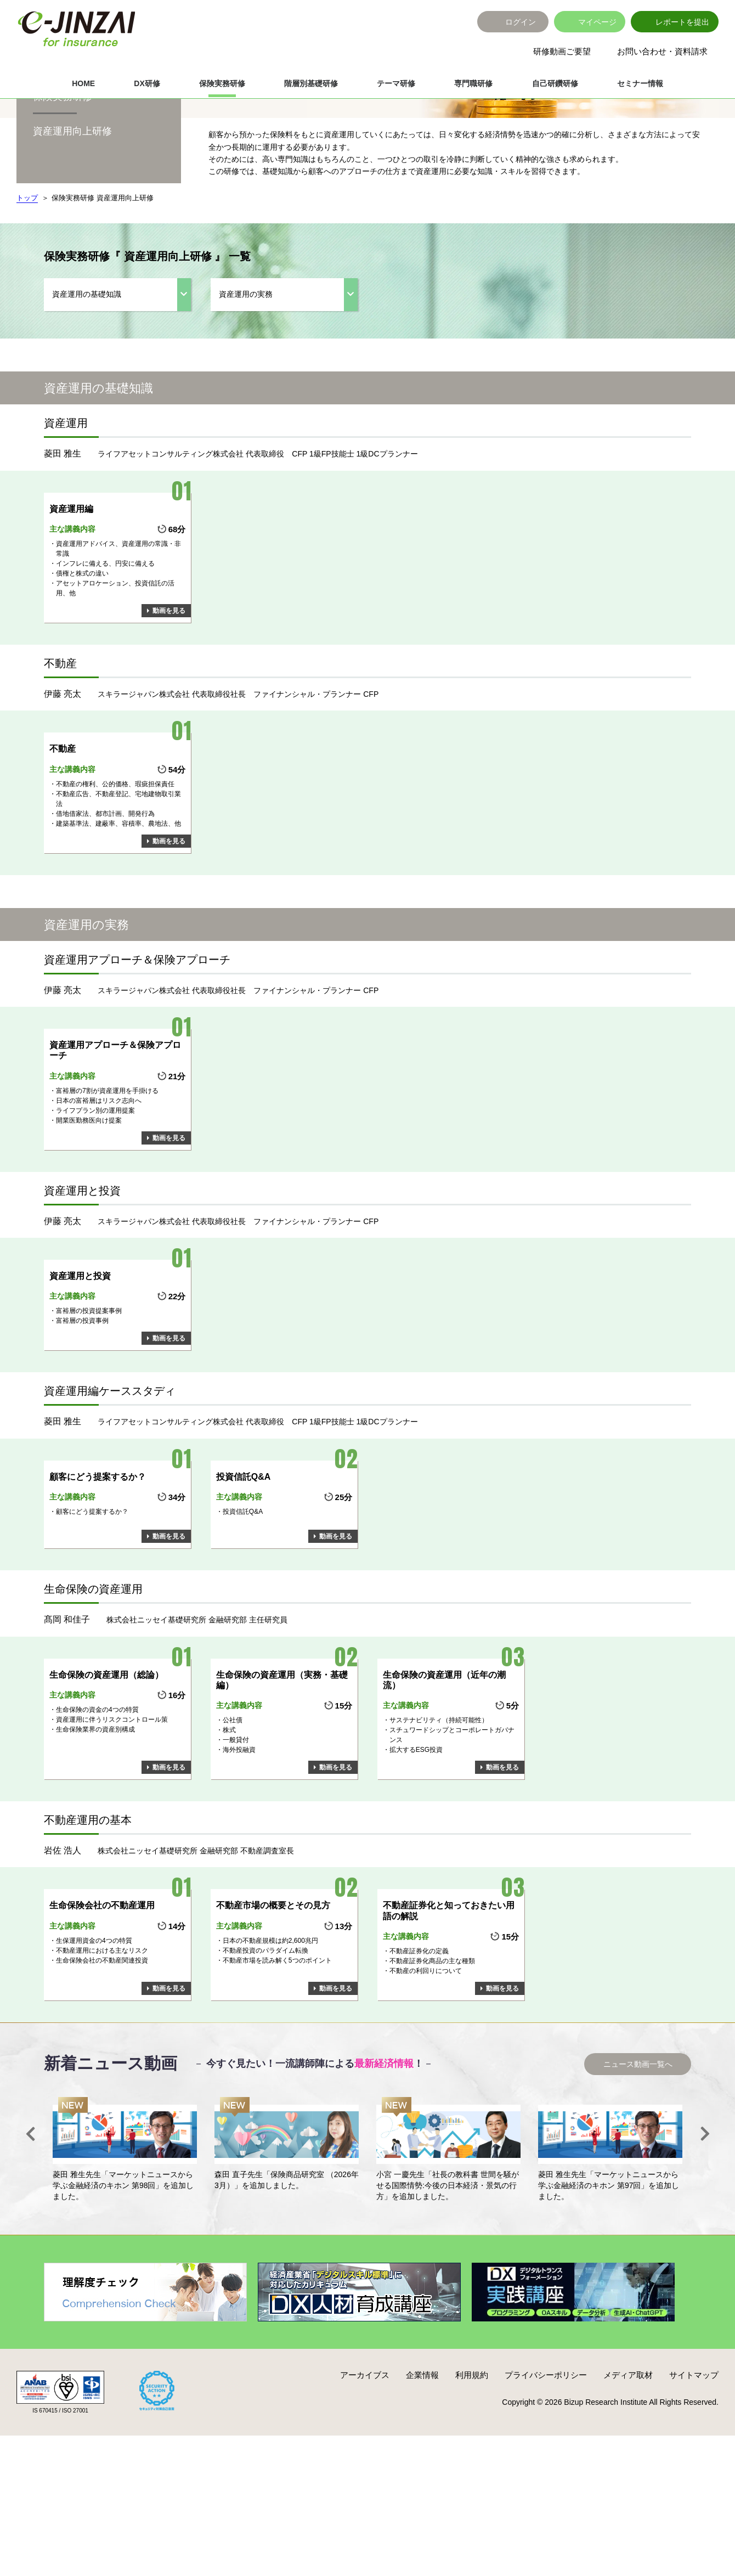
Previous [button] (30, 2203)
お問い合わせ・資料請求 (662, 51)
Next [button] (705, 2203)
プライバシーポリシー (546, 2444)
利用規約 (471, 2444)
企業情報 (422, 2444)
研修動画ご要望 (562, 51)
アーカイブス (364, 2444)
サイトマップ (694, 2444)
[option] (125, 2218)
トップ (27, 267)
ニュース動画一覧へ (637, 2133)
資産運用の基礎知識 (86, 363)
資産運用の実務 (246, 363)
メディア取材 (628, 2444)
